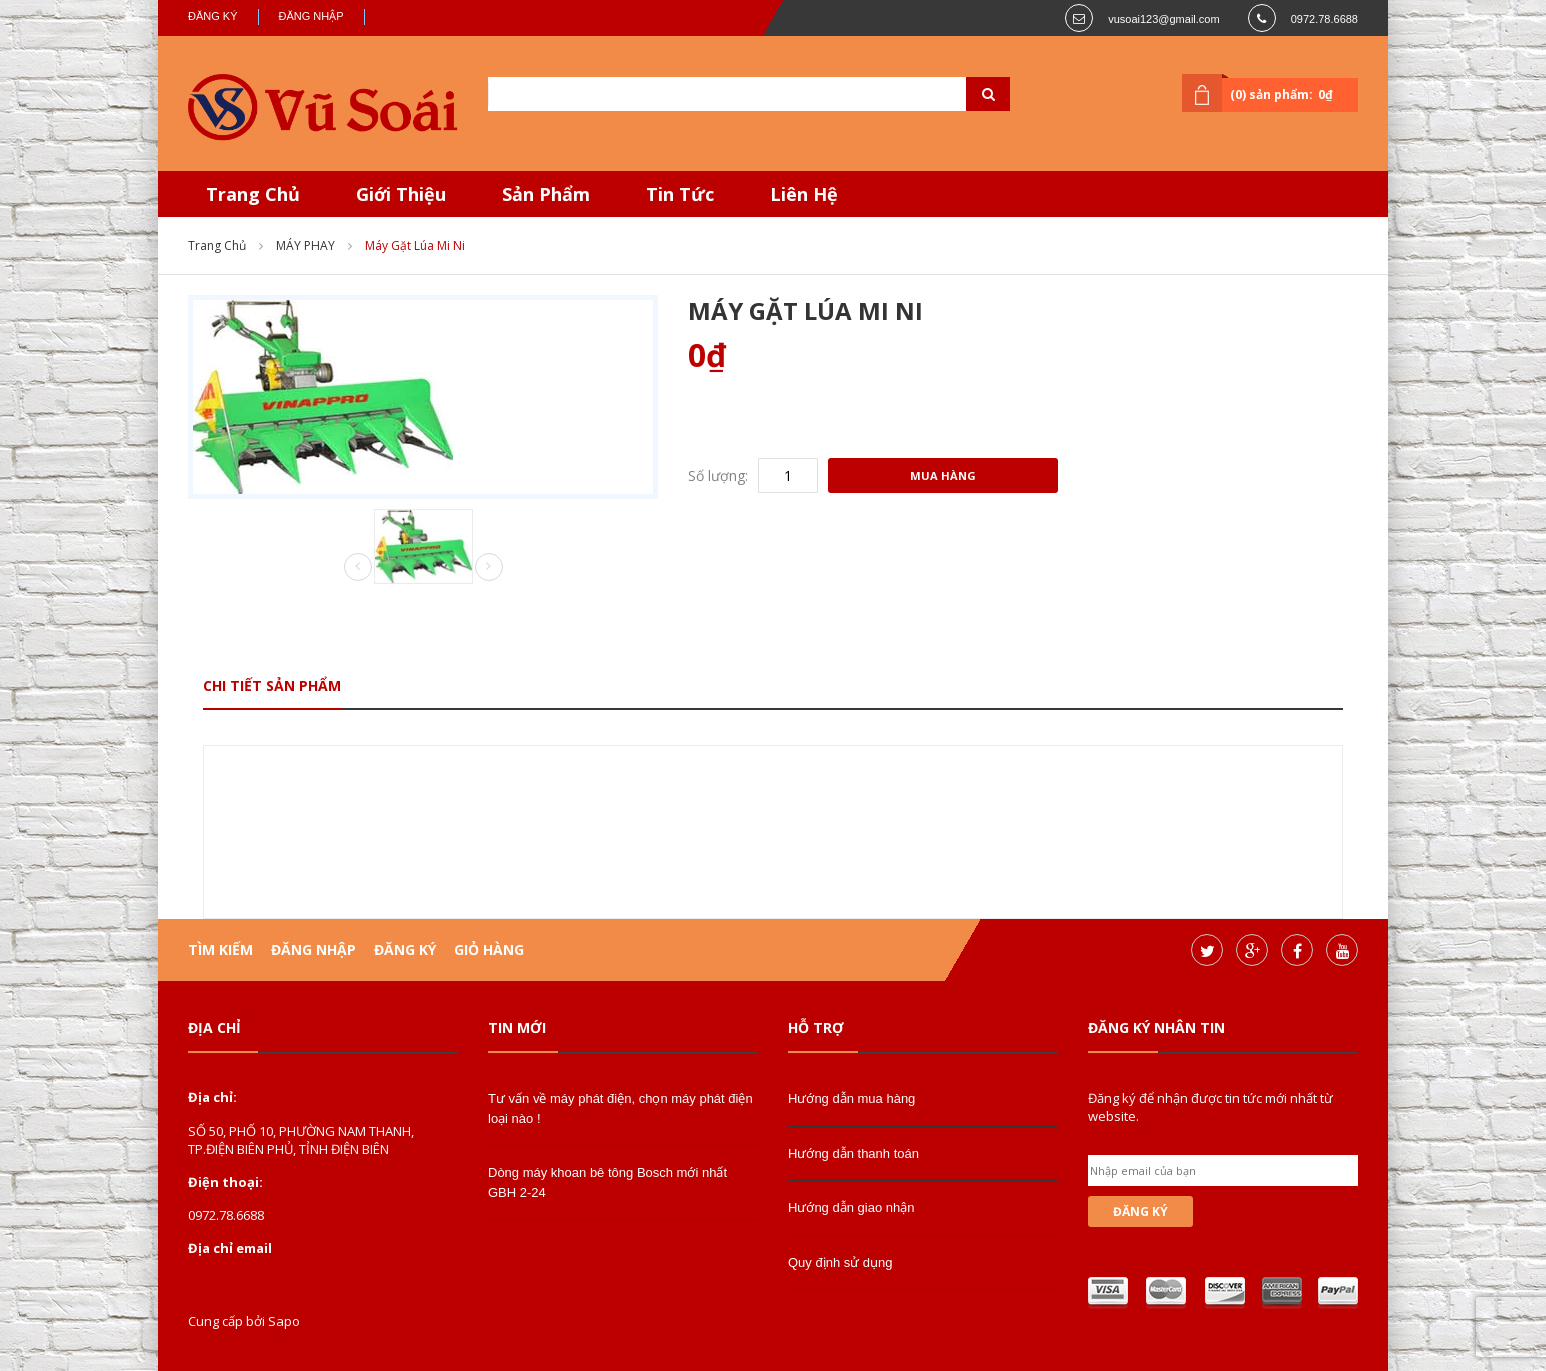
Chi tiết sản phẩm (272, 685)
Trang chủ (217, 245)
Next (489, 567)
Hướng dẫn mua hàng (851, 1098)
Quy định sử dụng (840, 1262)
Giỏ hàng (489, 949)
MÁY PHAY (305, 245)
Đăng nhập (311, 16)
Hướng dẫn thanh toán (853, 1153)
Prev (358, 568)
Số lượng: (718, 475)
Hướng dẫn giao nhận (851, 1207)
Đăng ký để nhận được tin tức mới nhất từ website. (1210, 1107)
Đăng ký (213, 16)
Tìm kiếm (220, 949)
